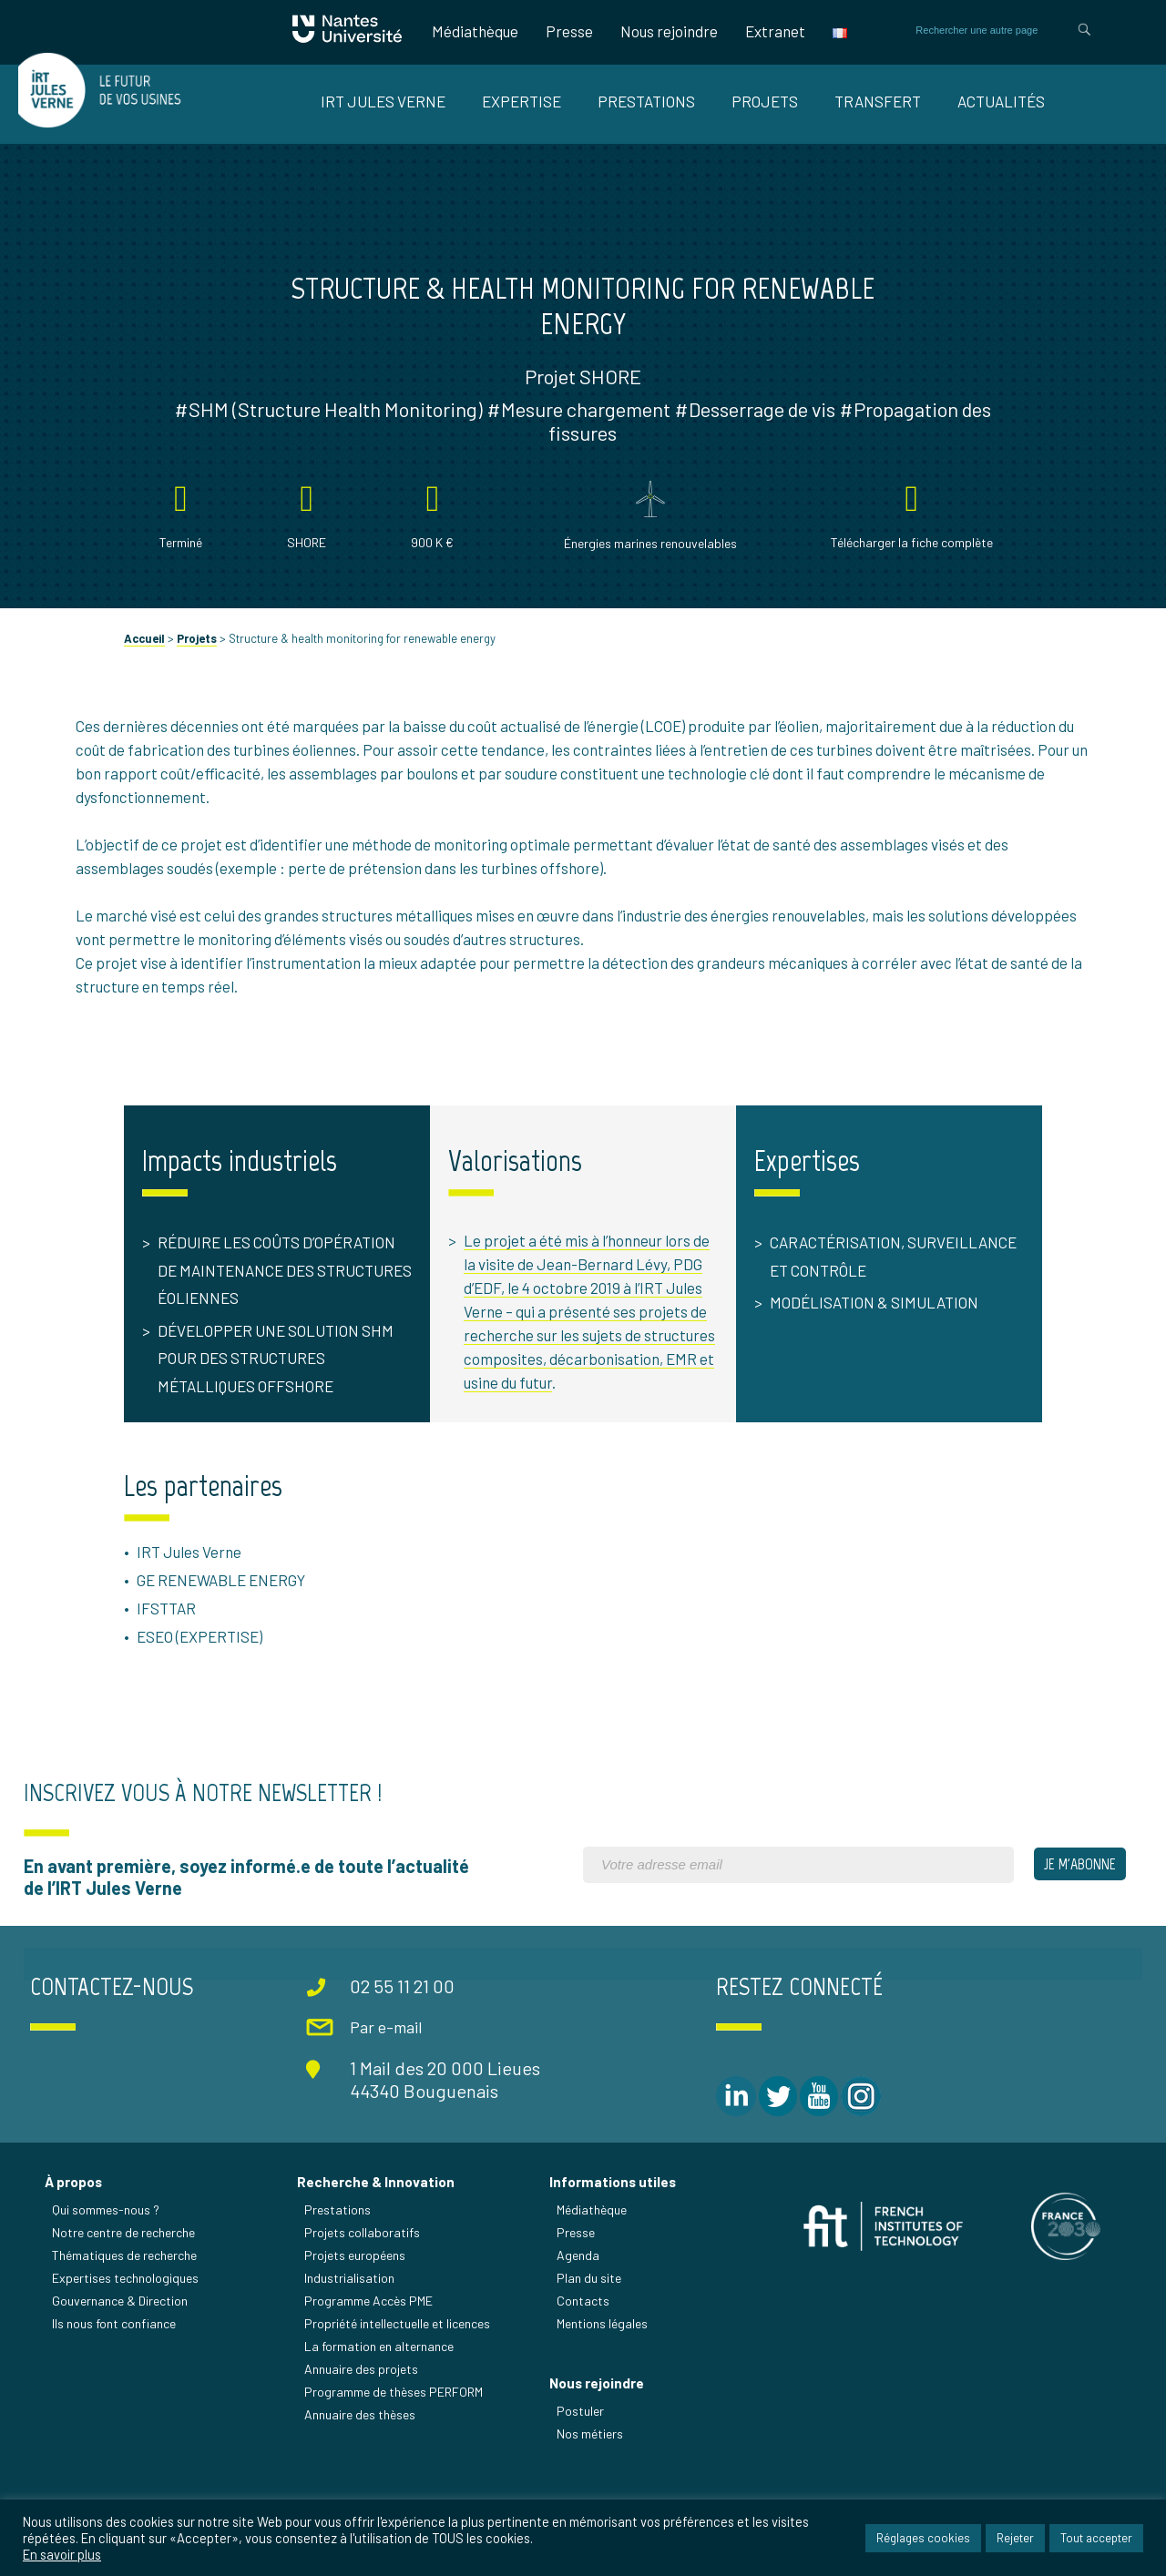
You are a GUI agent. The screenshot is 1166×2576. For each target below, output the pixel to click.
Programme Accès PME (369, 2374)
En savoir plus (62, 2555)
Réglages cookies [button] (923, 2538)
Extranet (775, 31)
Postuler (581, 2486)
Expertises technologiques (126, 2351)
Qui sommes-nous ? (106, 2283)
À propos (74, 2255)
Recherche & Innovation (376, 2255)
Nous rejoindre (669, 31)
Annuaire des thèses (360, 2488)
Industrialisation (350, 2351)
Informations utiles (613, 2255)
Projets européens (355, 2329)
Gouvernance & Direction (121, 2374)
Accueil (157, 662)
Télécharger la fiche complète (901, 566)
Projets (764, 101)
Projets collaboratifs (363, 2306)
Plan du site (589, 2351)
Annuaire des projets (362, 2442)
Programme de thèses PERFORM (394, 2465)
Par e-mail (383, 2102)
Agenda (578, 2329)
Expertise (521, 101)
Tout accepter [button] (1096, 2538)
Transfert (877, 101)
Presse (569, 31)
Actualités (1001, 101)
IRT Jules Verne (383, 101)
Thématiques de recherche (125, 2329)
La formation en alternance (380, 2420)
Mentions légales (603, 2397)
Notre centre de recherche (124, 2306)
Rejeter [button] (1015, 2538)
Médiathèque (475, 31)
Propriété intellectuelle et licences (398, 2397)
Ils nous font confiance (115, 2397)
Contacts (583, 2374)
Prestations (646, 101)
